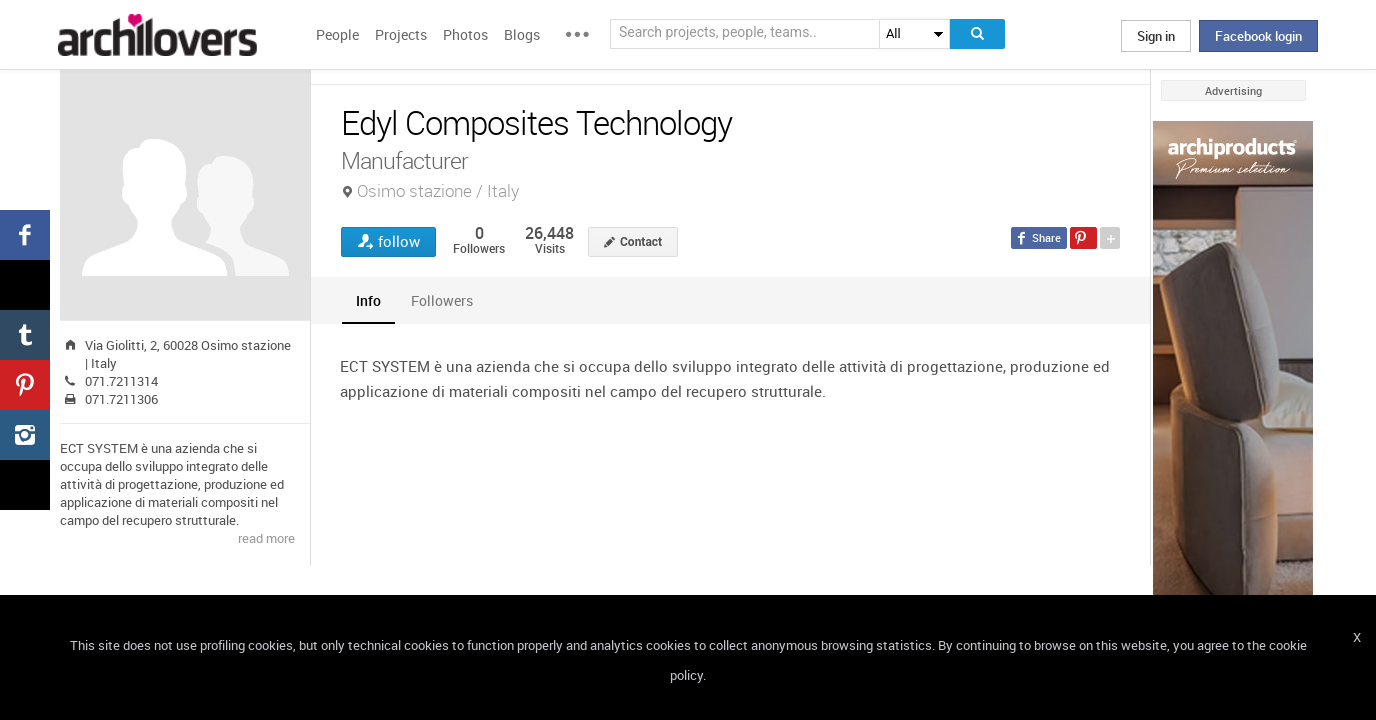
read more (266, 538)
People (337, 34)
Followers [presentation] (442, 300)
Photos (465, 34)
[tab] (368, 300)
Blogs (522, 34)
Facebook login (1258, 36)
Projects (401, 34)
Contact (641, 242)
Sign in (1156, 36)
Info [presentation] (368, 300)
